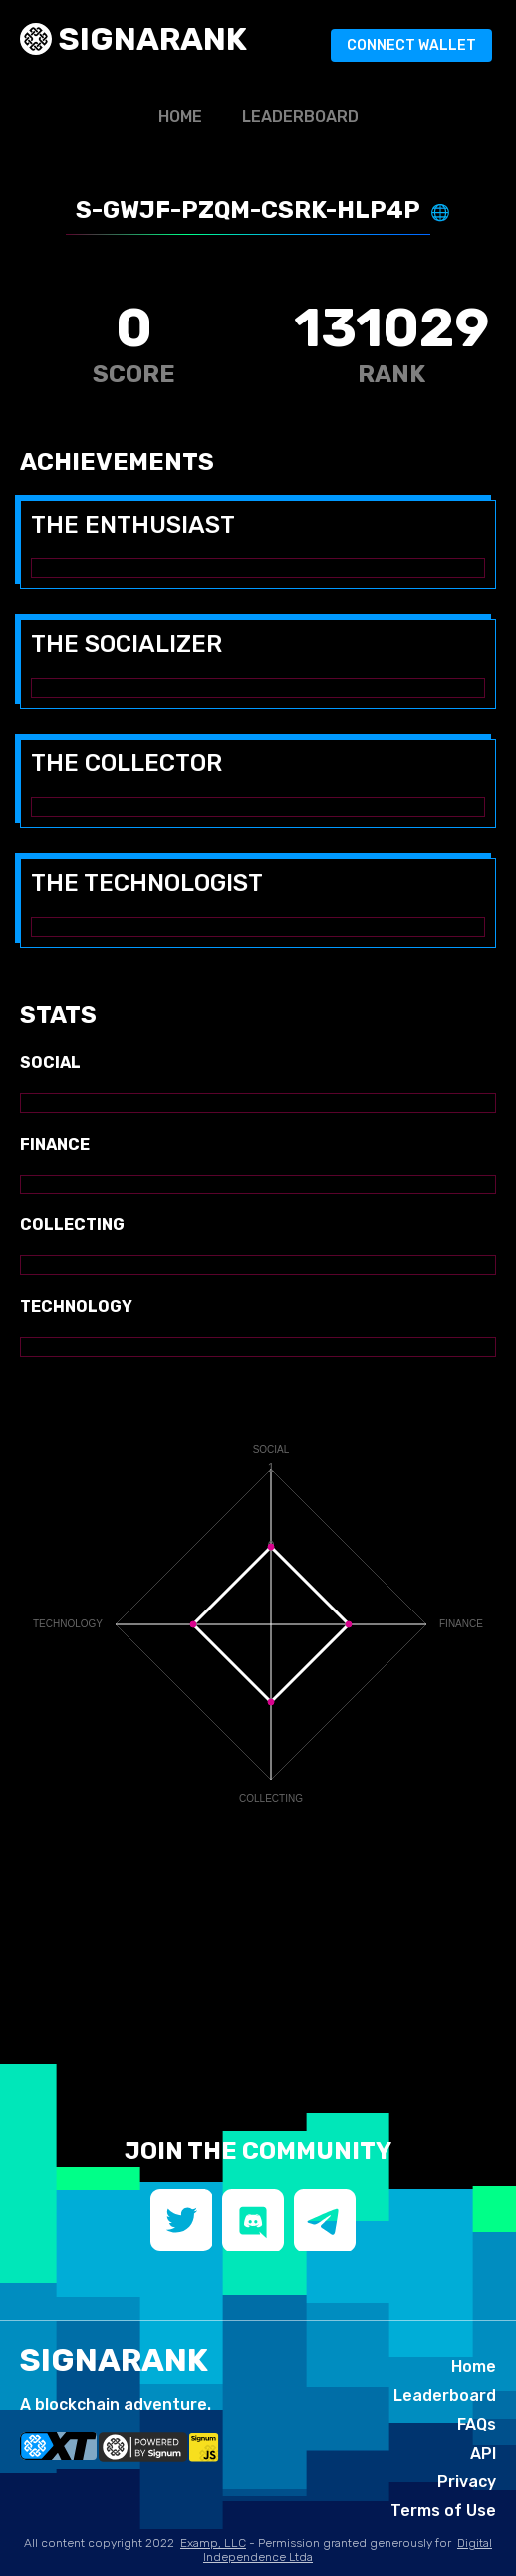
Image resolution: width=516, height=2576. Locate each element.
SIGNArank (149, 39)
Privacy (466, 2481)
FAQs (476, 2424)
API (483, 2453)
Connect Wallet (411, 45)
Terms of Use (443, 2510)
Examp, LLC (213, 2543)
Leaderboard (300, 116)
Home (180, 116)
